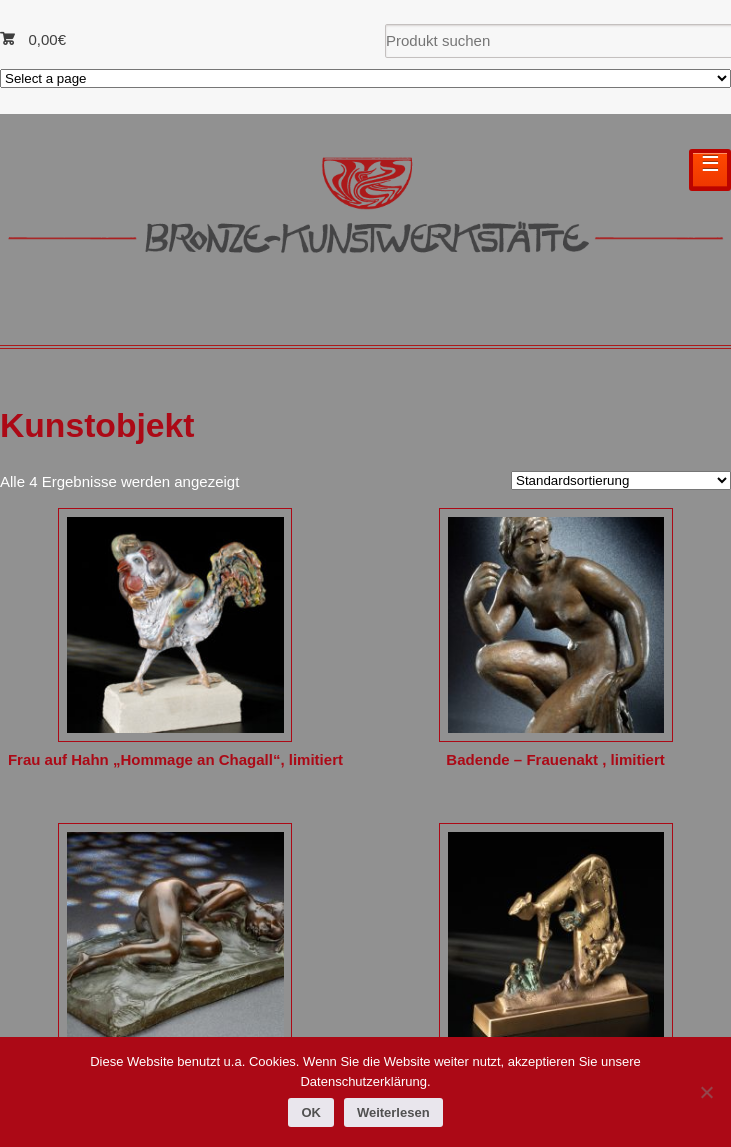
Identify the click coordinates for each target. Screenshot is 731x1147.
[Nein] (706, 1092)
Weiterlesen (393, 1112)
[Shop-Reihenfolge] (621, 480)
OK (311, 1112)
